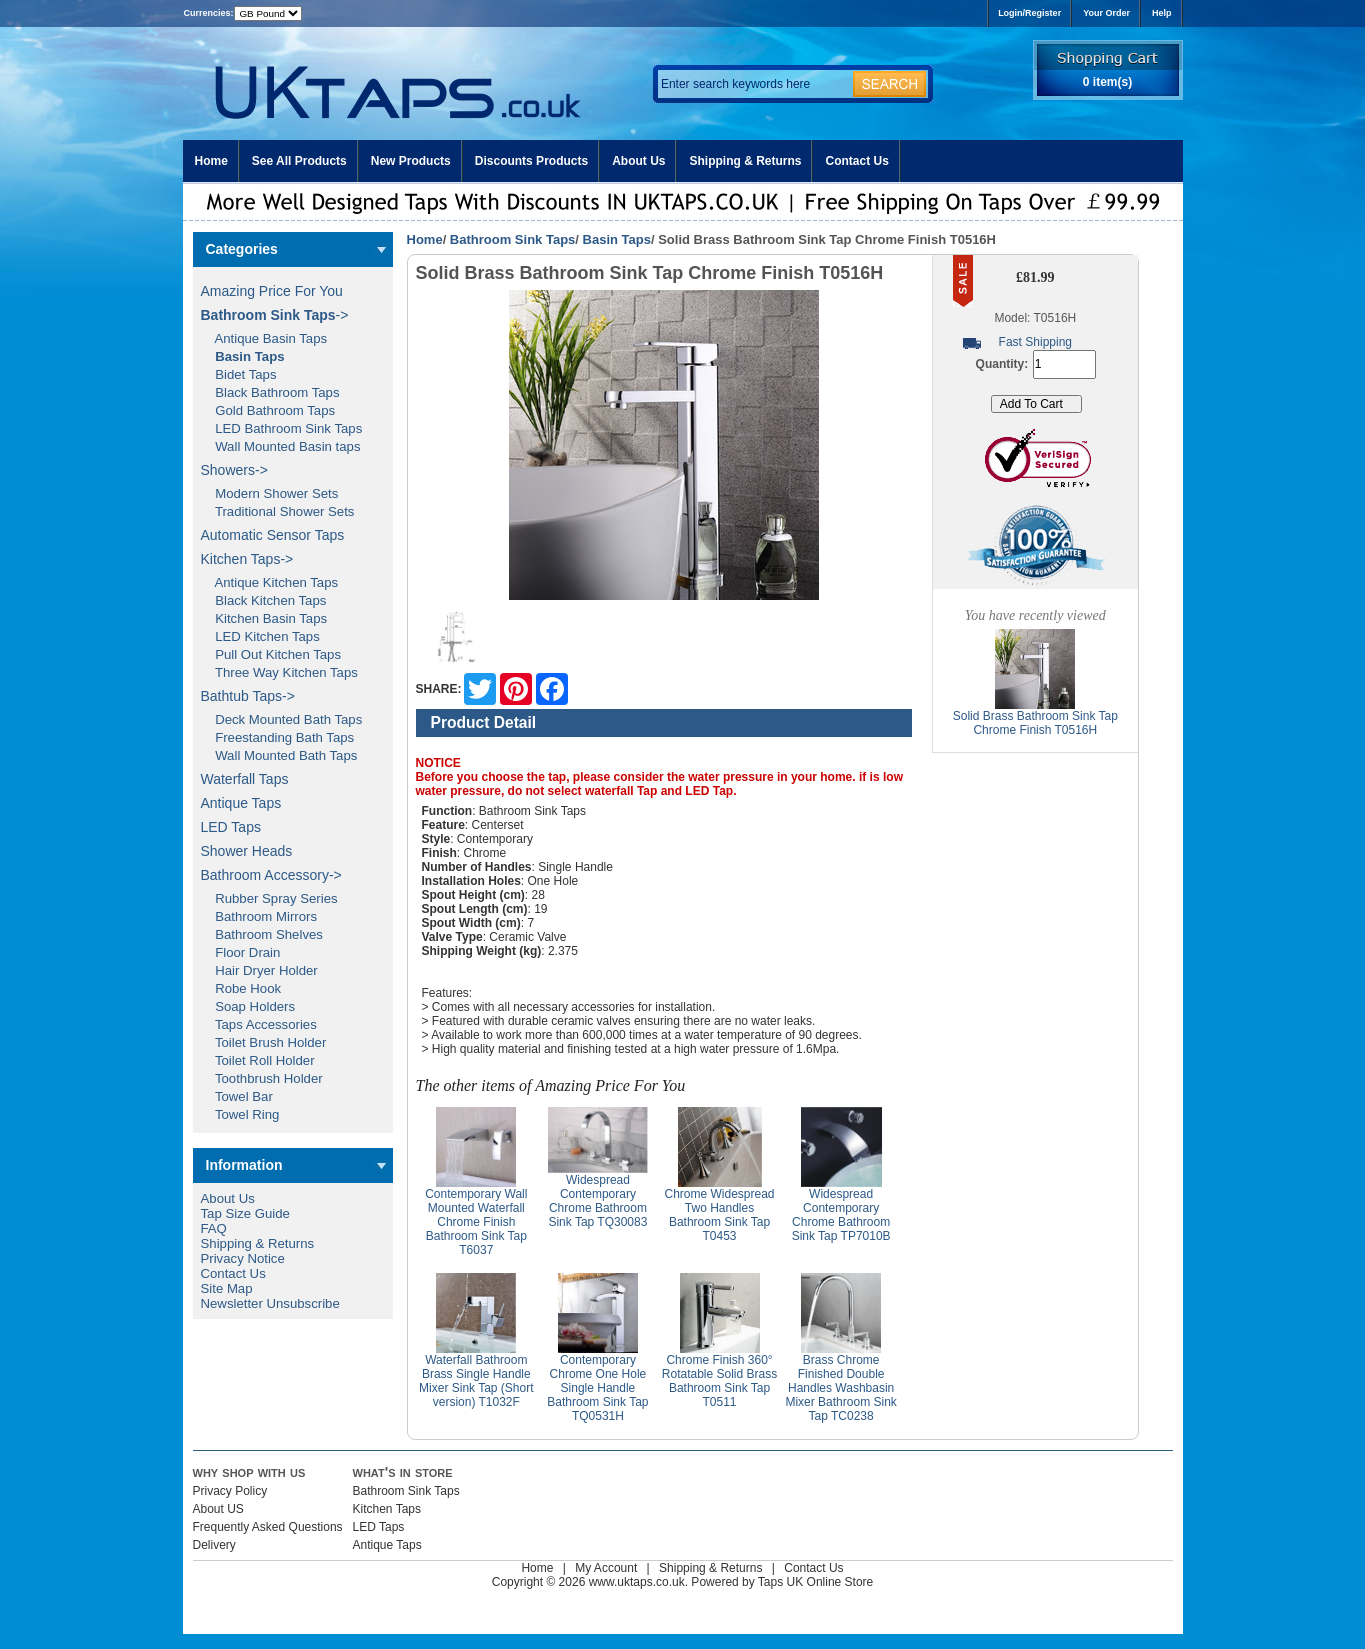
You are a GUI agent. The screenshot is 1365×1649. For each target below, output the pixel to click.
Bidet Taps (239, 374)
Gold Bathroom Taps (268, 410)
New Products (411, 161)
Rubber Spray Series (269, 898)
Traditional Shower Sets (278, 511)
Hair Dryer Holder (259, 970)
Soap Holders (248, 1006)
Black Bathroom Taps (270, 392)
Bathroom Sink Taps (512, 239)
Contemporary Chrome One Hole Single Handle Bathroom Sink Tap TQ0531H (597, 1388)
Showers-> (234, 470)
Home (211, 161)
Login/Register (1029, 13)
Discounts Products (531, 161)
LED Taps (231, 827)
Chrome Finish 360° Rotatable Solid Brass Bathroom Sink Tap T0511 (719, 1381)
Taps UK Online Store (815, 1582)
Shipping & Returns (745, 161)
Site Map (227, 1288)
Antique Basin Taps (264, 338)
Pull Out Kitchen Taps (271, 654)
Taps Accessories (259, 1024)
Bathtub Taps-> (248, 696)
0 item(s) (1107, 82)
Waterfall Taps (245, 779)
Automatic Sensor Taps (273, 535)
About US (218, 1509)
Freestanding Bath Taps (278, 737)
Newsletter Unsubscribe (270, 1303)
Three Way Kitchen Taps (279, 672)
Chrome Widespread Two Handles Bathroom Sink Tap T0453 (720, 1215)
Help (1162, 13)
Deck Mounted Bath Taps (282, 719)
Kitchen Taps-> (247, 559)
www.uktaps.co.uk (637, 1582)
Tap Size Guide (245, 1213)
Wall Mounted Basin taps (281, 446)
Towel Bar (237, 1096)
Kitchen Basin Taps (264, 618)
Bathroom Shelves (262, 934)
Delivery (214, 1545)
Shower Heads (247, 851)
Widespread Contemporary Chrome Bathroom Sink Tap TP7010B (841, 1215)
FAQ (214, 1228)
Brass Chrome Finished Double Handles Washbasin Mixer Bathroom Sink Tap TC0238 (840, 1388)
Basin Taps (617, 239)
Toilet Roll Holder (258, 1060)
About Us (638, 161)
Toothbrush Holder (262, 1078)
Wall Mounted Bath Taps (279, 755)
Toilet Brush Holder (264, 1042)
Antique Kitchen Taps (270, 582)
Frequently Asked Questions (268, 1527)
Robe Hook (241, 988)
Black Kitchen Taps (264, 600)
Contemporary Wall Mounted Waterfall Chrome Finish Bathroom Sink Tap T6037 (476, 1222)
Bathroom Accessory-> (271, 875)
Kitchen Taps (387, 1509)
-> (275, 315)
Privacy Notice (243, 1258)
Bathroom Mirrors (259, 916)
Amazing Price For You (272, 291)
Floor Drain (241, 952)
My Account (606, 1568)
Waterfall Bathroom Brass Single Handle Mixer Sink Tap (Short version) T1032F (476, 1381)
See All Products (299, 161)
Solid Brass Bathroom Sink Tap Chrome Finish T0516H (1035, 723)
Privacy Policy (230, 1491)
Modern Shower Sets (270, 493)
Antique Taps (241, 803)
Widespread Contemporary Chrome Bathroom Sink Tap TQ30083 (597, 1201)
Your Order (1106, 13)
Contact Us (856, 161)
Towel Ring (240, 1114)
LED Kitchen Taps (260, 636)
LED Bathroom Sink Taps (282, 428)
